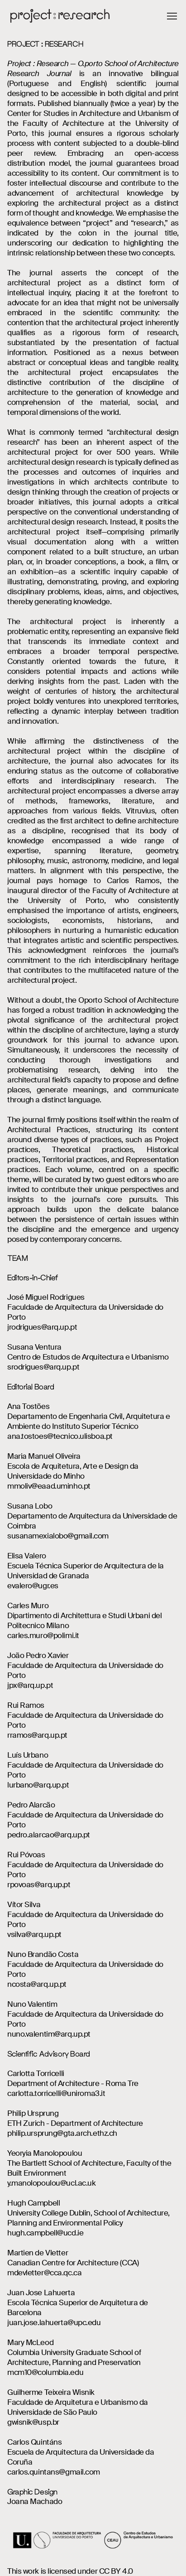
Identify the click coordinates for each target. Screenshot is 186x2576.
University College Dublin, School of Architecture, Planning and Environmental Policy (88, 2218)
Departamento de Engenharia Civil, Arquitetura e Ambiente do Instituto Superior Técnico (88, 1421)
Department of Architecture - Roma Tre (72, 2083)
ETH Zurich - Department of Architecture (75, 2123)
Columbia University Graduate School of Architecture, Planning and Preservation (74, 2357)
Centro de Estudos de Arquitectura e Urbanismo (87, 1357)
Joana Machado (34, 2501)
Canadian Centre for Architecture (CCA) (72, 2263)
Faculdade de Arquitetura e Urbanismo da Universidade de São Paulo (77, 2407)
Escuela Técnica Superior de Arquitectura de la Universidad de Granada (85, 1571)
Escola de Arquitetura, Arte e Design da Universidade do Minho (72, 1471)
